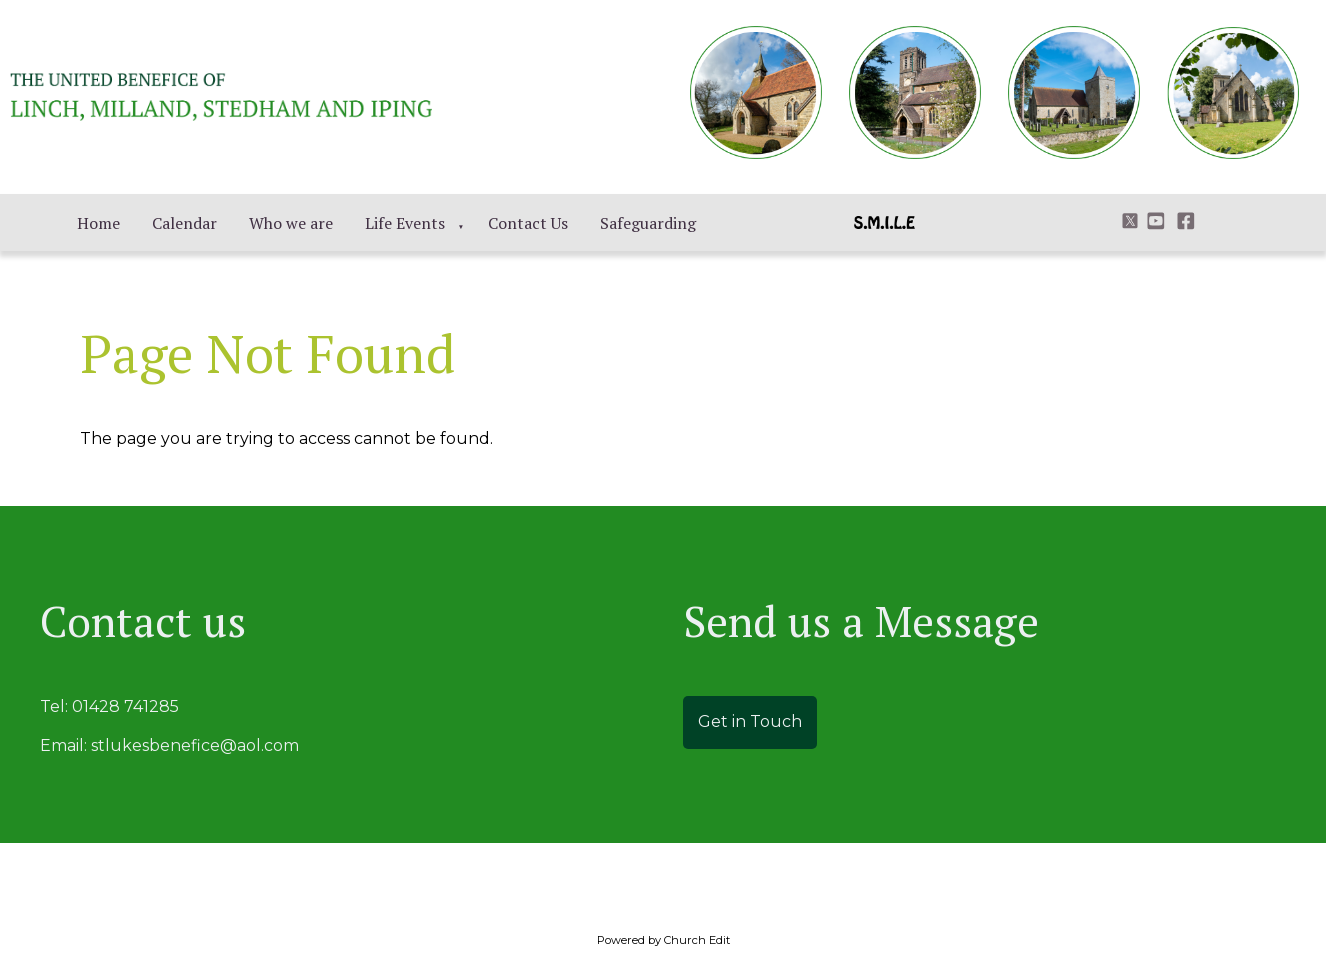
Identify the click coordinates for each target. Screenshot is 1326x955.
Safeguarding (648, 223)
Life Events (405, 223)
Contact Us (528, 223)
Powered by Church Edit (663, 940)
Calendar (184, 223)
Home (98, 223)
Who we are (291, 223)
